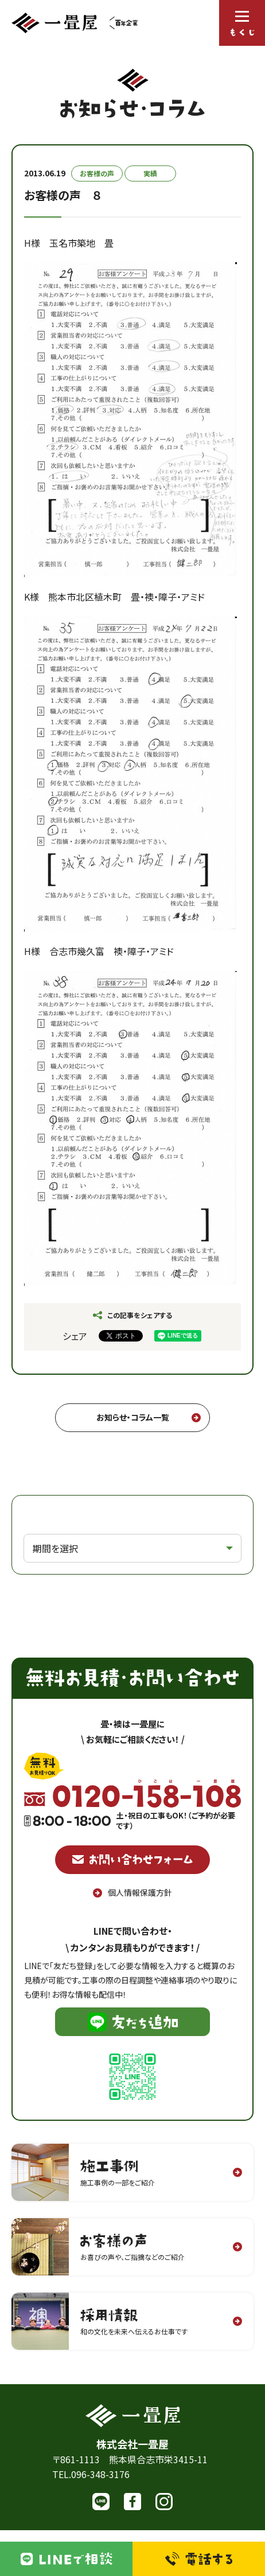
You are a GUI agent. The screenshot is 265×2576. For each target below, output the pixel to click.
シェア (75, 1336)
